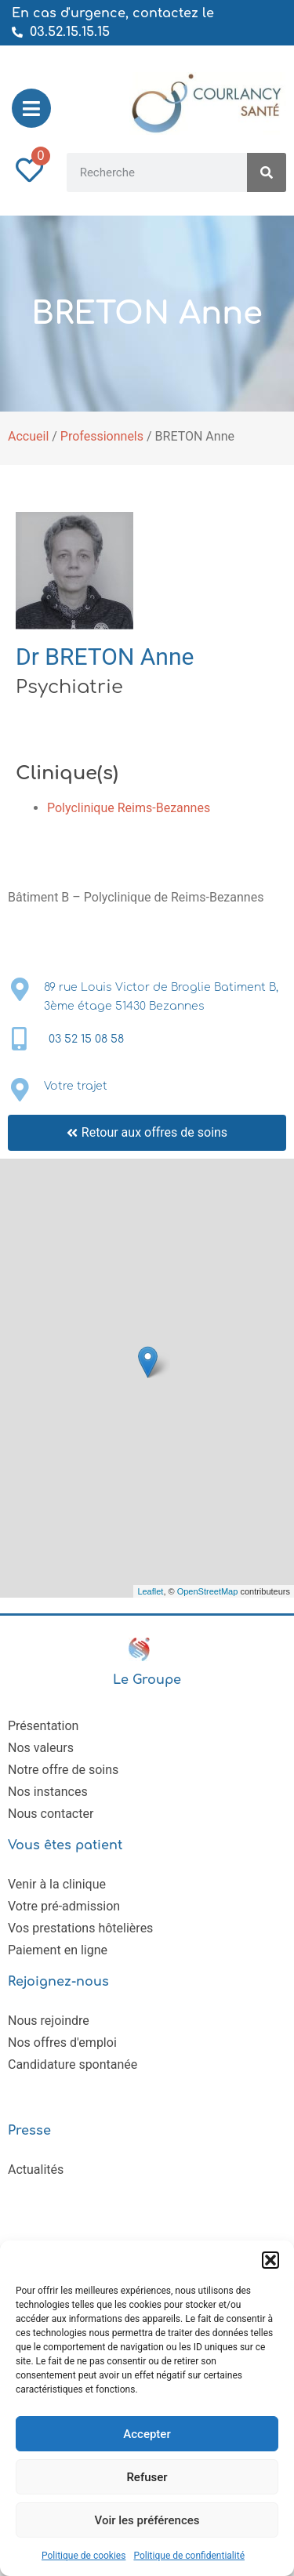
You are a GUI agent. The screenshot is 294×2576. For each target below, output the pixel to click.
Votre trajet (75, 1086)
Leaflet (150, 1591)
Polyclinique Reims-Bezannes (128, 807)
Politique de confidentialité (189, 2555)
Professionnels (101, 436)
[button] (270, 2260)
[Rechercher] (266, 172)
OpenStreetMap (207, 1591)
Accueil (28, 436)
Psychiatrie (69, 687)
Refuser (146, 2477)
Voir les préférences (147, 2520)
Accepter (146, 2434)
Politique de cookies (83, 2555)
